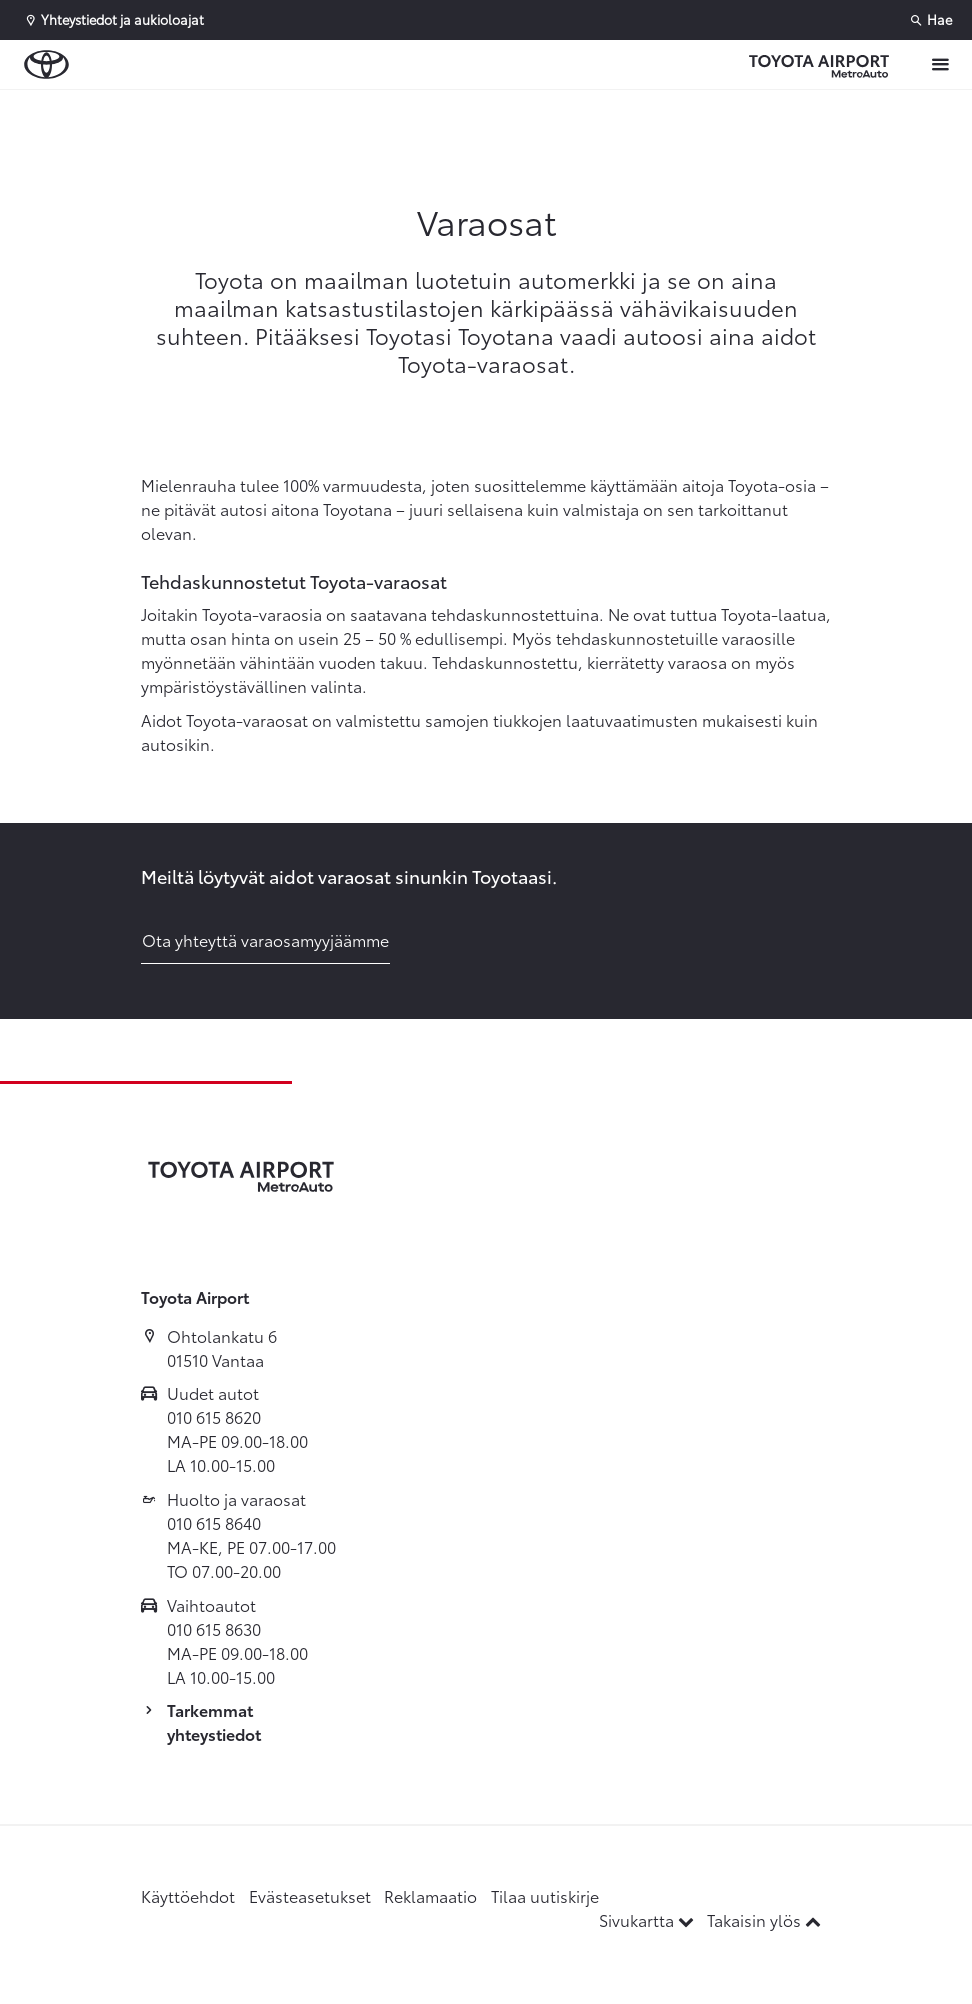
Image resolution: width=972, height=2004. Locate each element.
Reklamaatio (430, 1895)
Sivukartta (648, 1919)
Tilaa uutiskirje (545, 1895)
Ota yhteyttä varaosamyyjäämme (265, 939)
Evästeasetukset (310, 1895)
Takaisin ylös (764, 1919)
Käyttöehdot (188, 1895)
